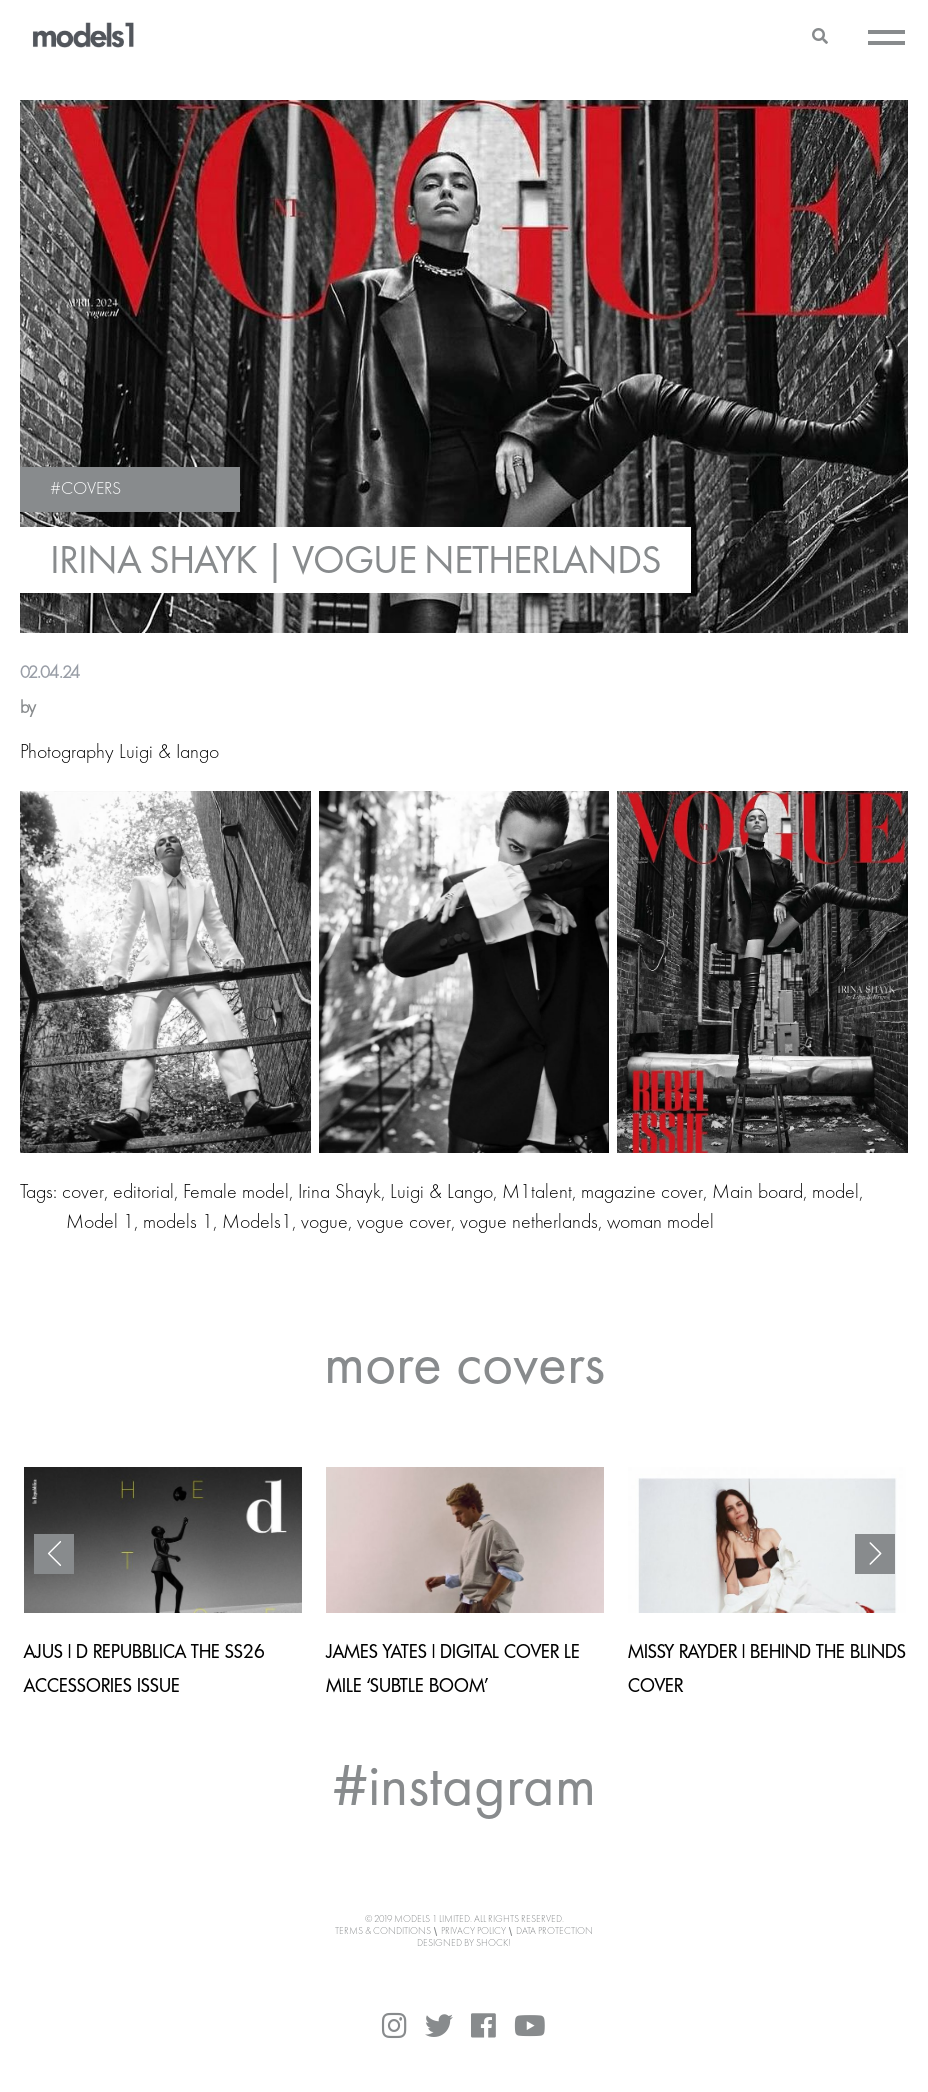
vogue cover (404, 1223)
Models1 (257, 1223)
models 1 (178, 1223)
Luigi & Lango (441, 1193)
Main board (757, 1193)
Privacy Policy (473, 1931)
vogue (324, 1223)
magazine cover (642, 1193)
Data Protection (554, 1931)
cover (83, 1193)
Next (875, 1554)
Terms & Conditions (383, 1931)
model (835, 1193)
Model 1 (100, 1223)
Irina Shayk (339, 1193)
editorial (143, 1193)
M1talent (537, 1193)
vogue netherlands (529, 1223)
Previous (54, 1554)
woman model (660, 1223)
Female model (236, 1193)
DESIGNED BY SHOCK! (464, 1943)
